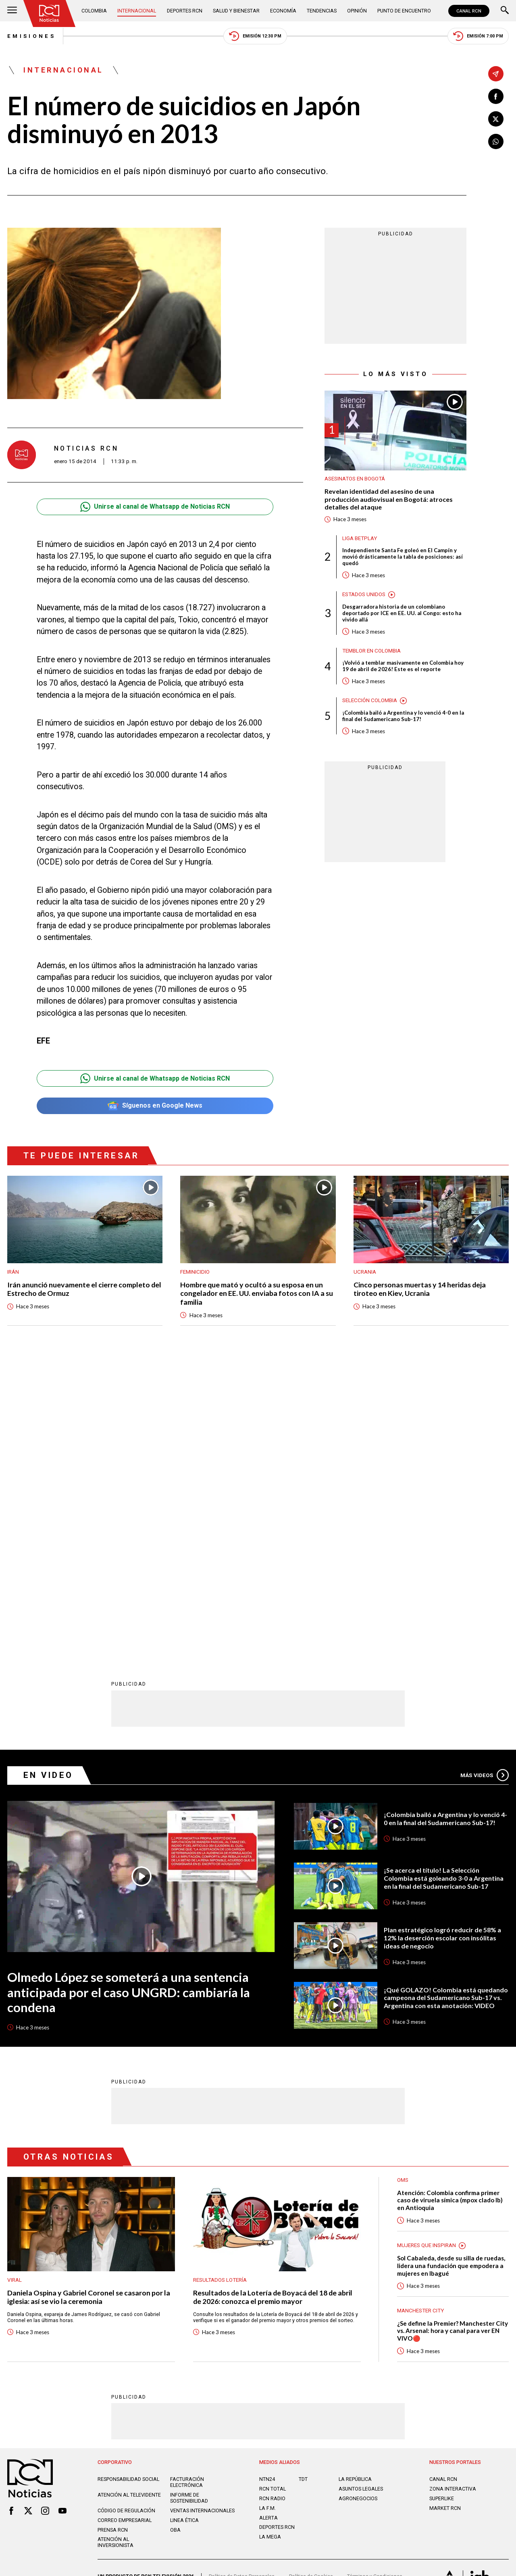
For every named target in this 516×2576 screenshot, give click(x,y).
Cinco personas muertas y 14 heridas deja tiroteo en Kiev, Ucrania (420, 1289)
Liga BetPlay (359, 538)
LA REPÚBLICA (355, 2188)
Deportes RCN (184, 11)
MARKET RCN (445, 2217)
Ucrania (365, 1272)
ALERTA (268, 2227)
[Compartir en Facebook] (496, 96)
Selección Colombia (369, 700)
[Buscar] (505, 11)
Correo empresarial (125, 2229)
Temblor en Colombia (371, 651)
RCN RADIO (272, 2207)
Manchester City (420, 2020)
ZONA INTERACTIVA (452, 2198)
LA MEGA (270, 2246)
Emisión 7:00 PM (478, 36)
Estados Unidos (363, 594)
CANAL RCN (468, 11)
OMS (402, 1889)
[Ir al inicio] (49, 13)
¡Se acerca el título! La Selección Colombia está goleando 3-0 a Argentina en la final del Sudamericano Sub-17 (444, 1587)
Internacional (136, 11)
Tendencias (322, 11)
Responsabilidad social (128, 2188)
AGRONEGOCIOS (358, 2207)
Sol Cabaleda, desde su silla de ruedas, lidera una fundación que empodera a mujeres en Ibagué (451, 1974)
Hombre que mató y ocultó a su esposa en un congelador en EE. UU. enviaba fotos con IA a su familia (256, 1293)
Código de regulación (126, 2219)
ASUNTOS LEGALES (361, 2198)
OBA (175, 2239)
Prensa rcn (113, 2239)
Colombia (94, 11)
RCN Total (272, 2198)
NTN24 (267, 2188)
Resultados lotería (220, 1989)
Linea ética (184, 2229)
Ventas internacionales (202, 2219)
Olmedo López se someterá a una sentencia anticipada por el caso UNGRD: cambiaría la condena (128, 1701)
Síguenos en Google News (155, 1105)
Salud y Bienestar (236, 11)
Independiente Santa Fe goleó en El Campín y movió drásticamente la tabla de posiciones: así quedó (402, 556)
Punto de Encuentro (404, 11)
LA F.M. (267, 2217)
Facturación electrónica (187, 2191)
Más (484, 1484)
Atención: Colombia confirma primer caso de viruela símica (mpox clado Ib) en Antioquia (450, 1909)
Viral (14, 1989)
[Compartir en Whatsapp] (496, 141)
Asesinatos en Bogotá (355, 479)
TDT (303, 2188)
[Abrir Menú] (12, 11)
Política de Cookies (311, 2285)
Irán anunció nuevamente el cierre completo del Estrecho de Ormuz (84, 1289)
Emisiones (31, 36)
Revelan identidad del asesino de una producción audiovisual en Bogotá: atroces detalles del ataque (389, 499)
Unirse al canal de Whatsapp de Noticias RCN (155, 507)
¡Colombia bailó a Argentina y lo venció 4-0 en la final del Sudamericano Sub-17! (403, 715)
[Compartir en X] (496, 119)
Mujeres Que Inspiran (426, 1954)
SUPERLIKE (441, 2207)
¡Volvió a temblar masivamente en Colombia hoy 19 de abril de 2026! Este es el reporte (403, 665)
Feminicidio (195, 1272)
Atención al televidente (129, 2204)
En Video (48, 1484)
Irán (13, 1272)
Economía (283, 11)
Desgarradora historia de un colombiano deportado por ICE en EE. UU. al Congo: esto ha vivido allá (401, 613)
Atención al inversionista (115, 2251)
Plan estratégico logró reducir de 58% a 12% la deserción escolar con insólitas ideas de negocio (442, 1646)
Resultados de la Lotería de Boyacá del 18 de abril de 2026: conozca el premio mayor (272, 2006)
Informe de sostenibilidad (189, 2207)
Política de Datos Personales (242, 2285)
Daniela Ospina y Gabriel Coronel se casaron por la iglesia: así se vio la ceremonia (88, 2006)
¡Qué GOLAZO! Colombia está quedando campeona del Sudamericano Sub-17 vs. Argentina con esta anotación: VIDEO (446, 1706)
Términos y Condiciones (374, 2285)
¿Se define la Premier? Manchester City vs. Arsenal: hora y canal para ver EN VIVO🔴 (452, 2040)
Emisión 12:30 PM (255, 36)
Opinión (357, 11)
